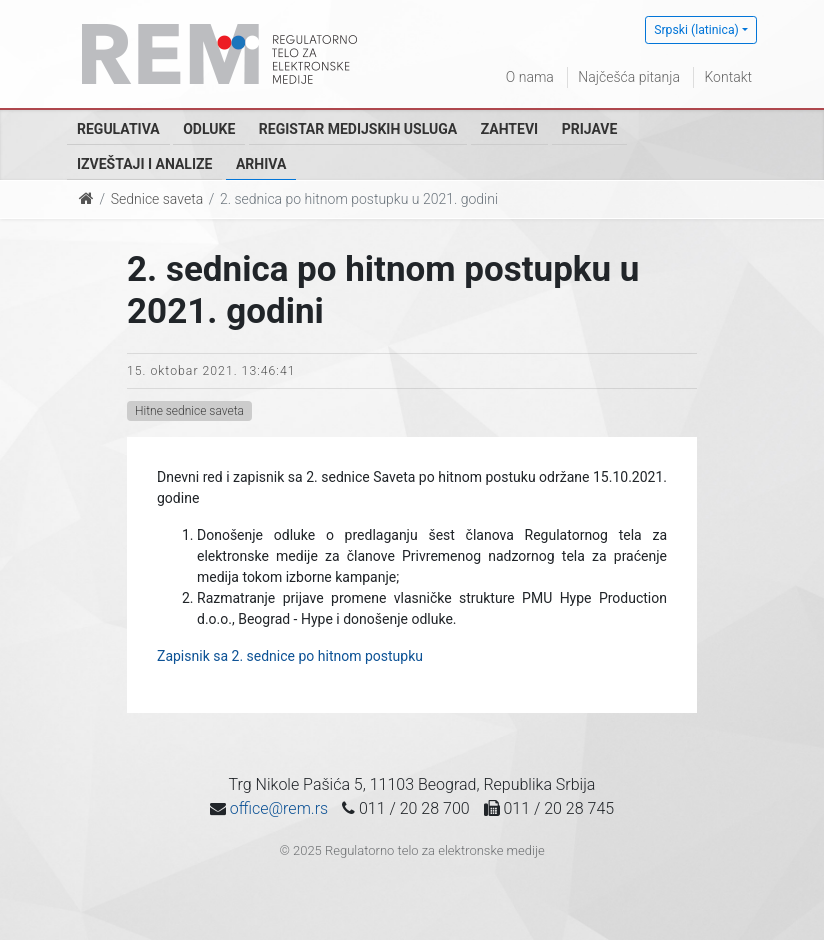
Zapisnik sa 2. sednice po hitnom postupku (290, 656)
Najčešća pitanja (629, 77)
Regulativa (118, 129)
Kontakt (728, 77)
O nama (530, 77)
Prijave (590, 129)
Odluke (209, 129)
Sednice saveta (157, 199)
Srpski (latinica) (696, 30)
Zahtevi (509, 129)
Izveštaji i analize (144, 164)
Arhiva (261, 164)
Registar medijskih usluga (358, 129)
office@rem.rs (279, 808)
